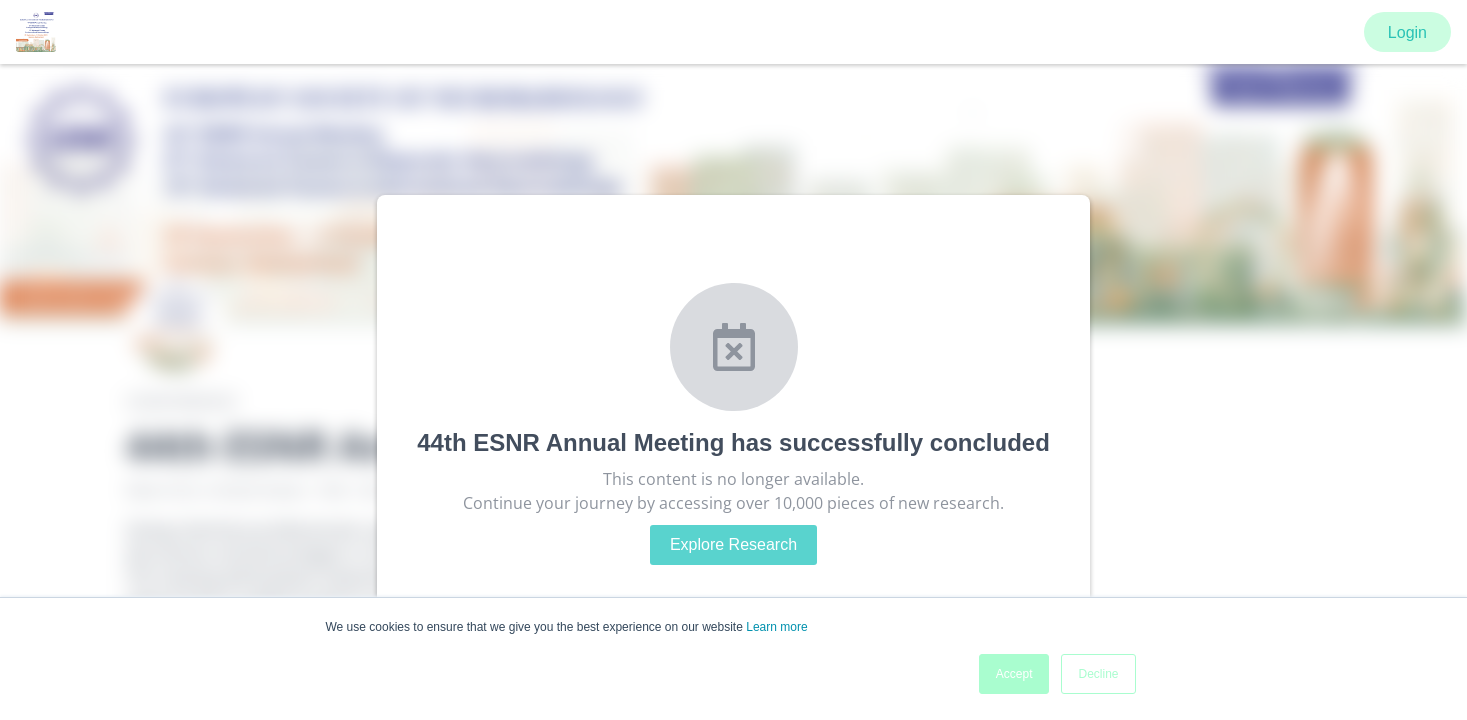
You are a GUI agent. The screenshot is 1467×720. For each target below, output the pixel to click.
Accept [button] (1014, 674)
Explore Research (733, 544)
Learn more (776, 627)
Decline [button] (1098, 674)
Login (1407, 32)
